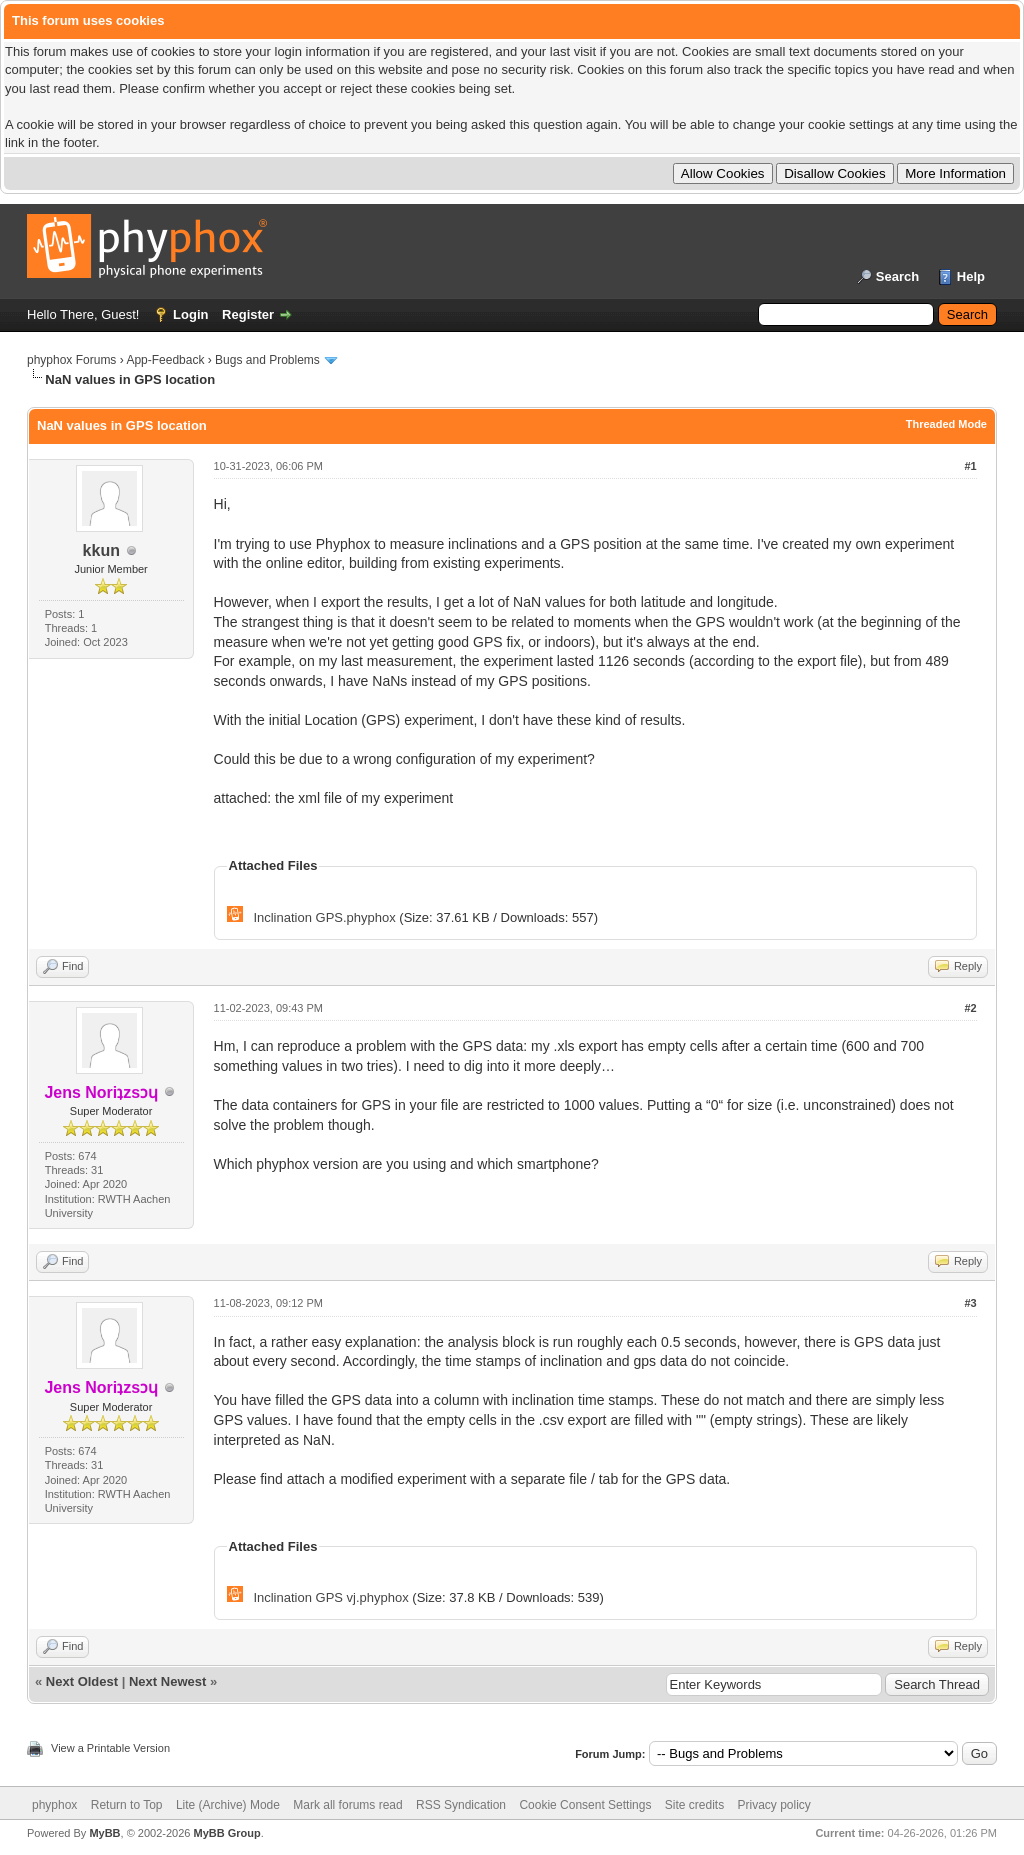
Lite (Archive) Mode (228, 1805)
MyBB (104, 1833)
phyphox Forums (71, 360)
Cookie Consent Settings (585, 1805)
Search (897, 276)
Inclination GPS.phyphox (324, 917)
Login (190, 314)
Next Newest (167, 1681)
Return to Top (127, 1805)
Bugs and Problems (267, 360)
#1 (970, 466)
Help (971, 276)
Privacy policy (774, 1805)
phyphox (54, 1805)
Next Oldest (82, 1681)
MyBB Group (226, 1833)
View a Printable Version (110, 1748)
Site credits (694, 1805)
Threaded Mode (946, 424)
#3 (970, 1303)
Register (248, 314)
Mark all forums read (347, 1805)
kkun (101, 550)
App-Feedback (165, 360)
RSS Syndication (461, 1805)
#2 (970, 1008)
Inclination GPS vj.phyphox (330, 1597)
